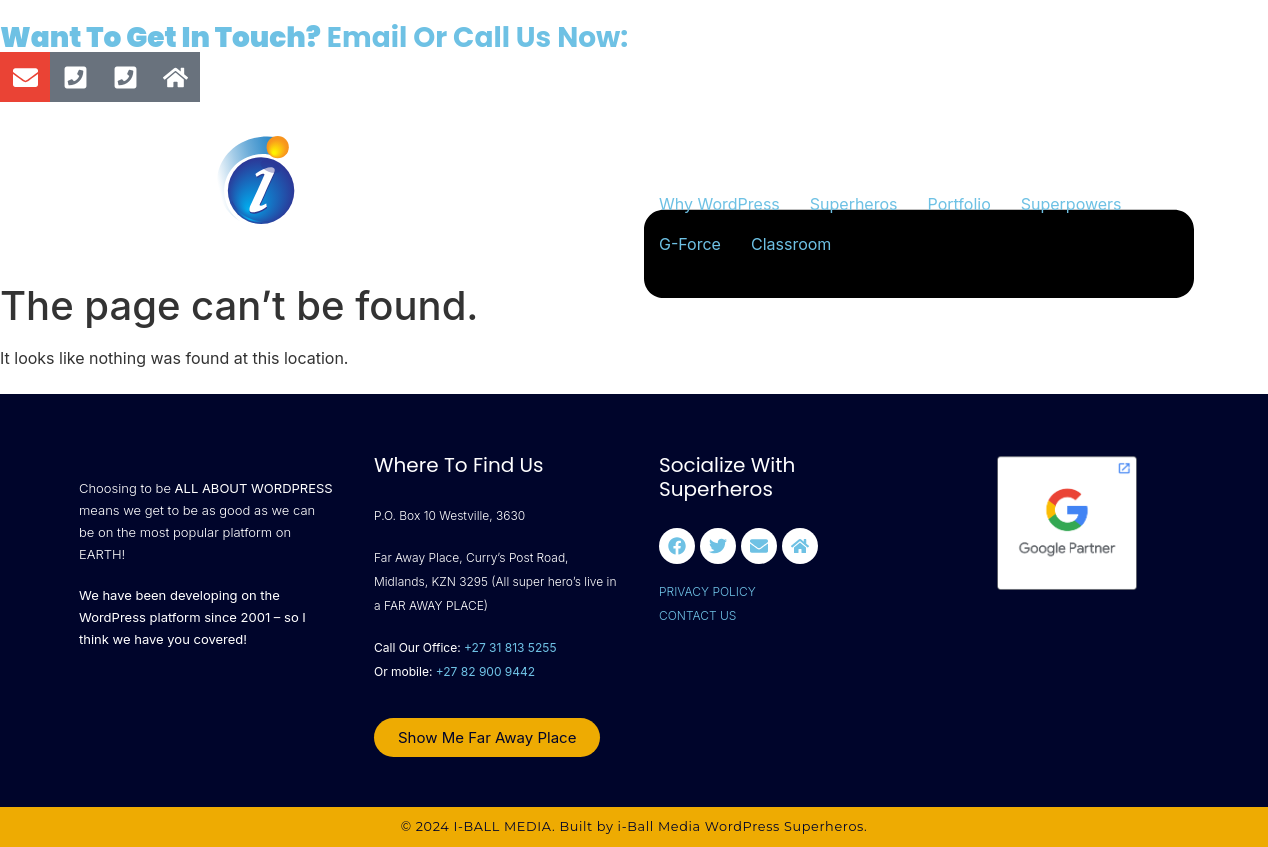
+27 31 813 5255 (510, 647)
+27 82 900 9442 (485, 671)
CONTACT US (697, 615)
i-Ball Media (659, 826)
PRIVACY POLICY (707, 591)
